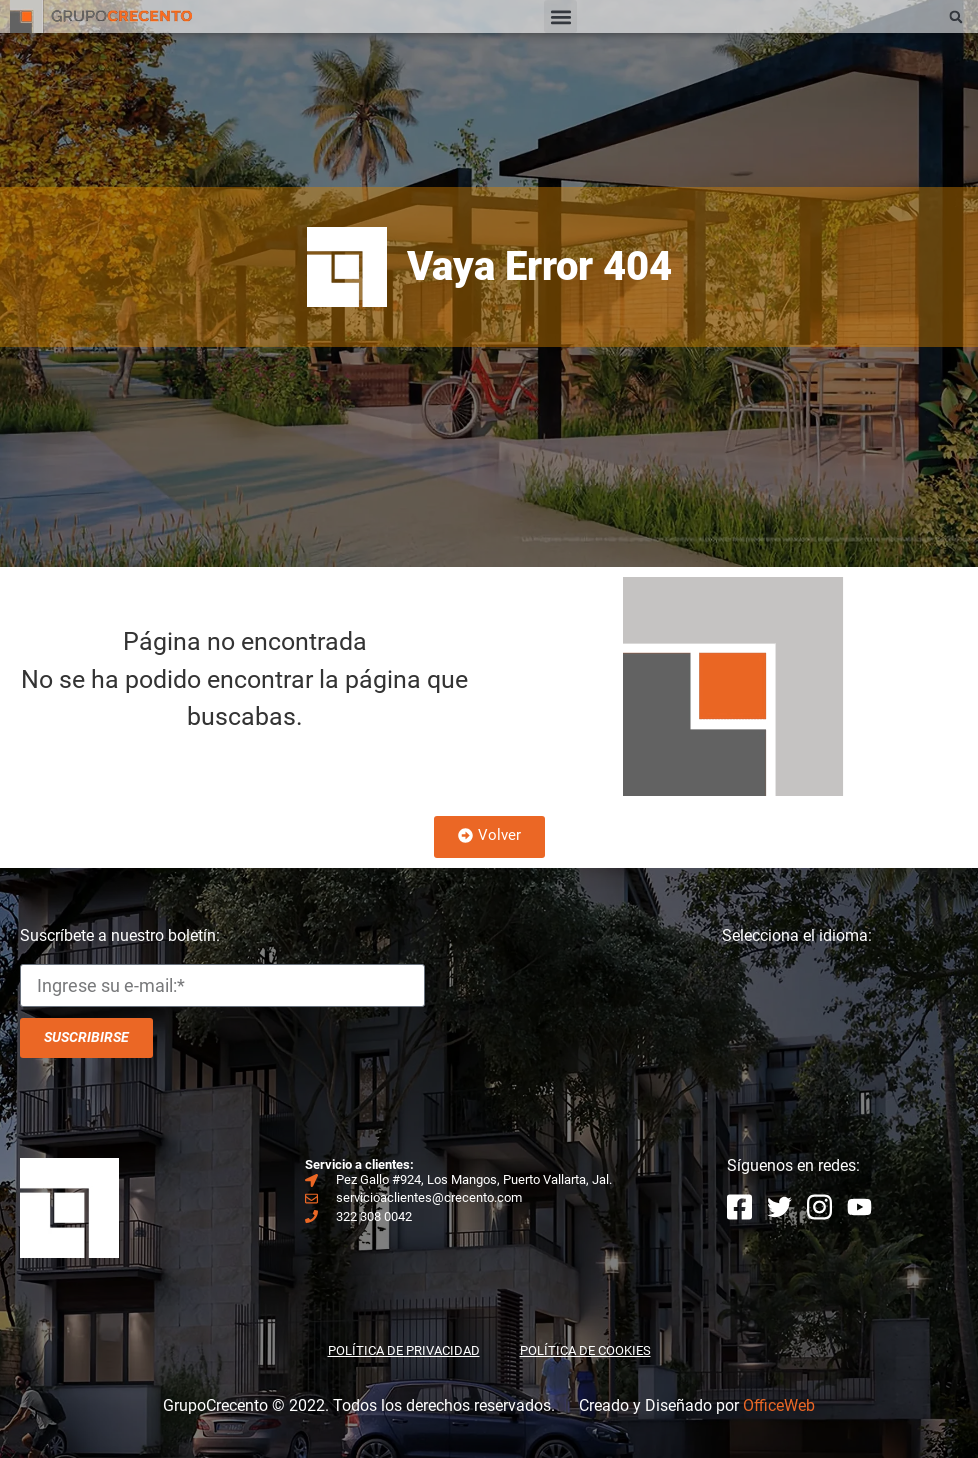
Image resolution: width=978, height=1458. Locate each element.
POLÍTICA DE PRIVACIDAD (404, 1350)
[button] (560, 16)
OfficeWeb (779, 1405)
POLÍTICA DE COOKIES (585, 1350)
